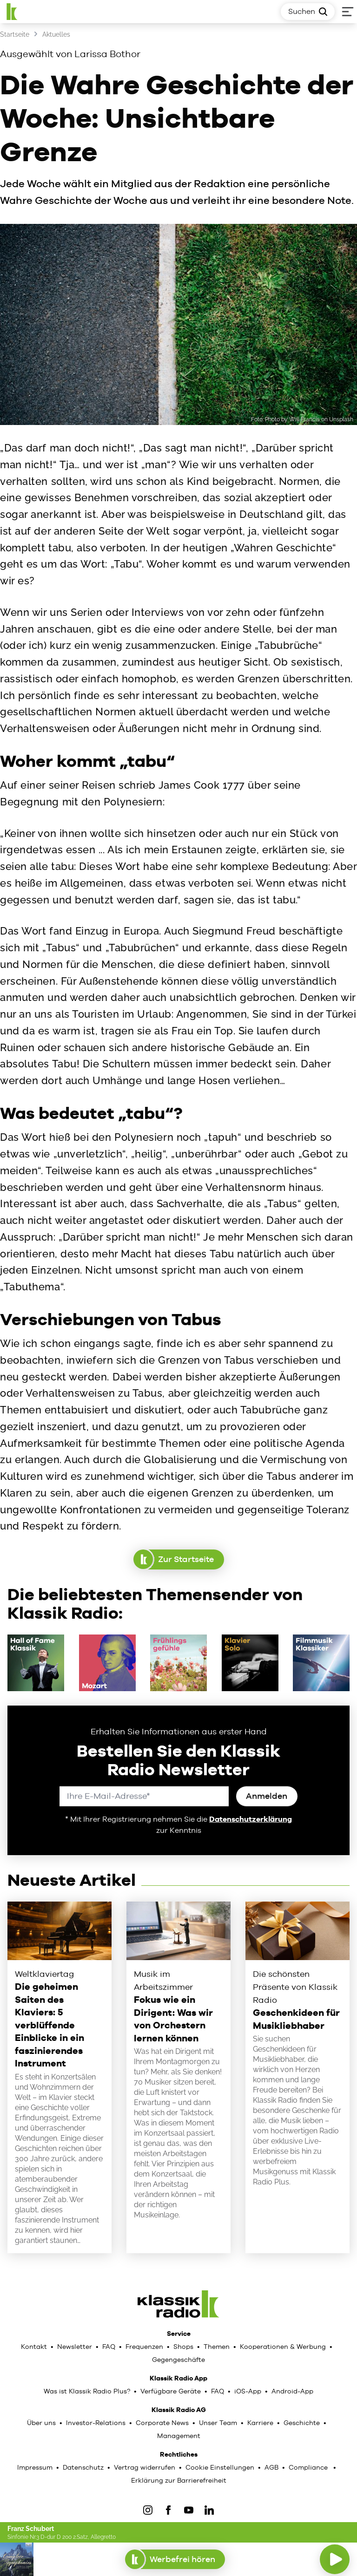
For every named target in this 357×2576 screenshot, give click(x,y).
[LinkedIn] (209, 2510)
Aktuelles (56, 34)
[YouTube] (188, 2510)
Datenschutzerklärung (250, 1818)
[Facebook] (168, 2510)
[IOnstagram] (147, 2510)
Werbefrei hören (175, 2559)
